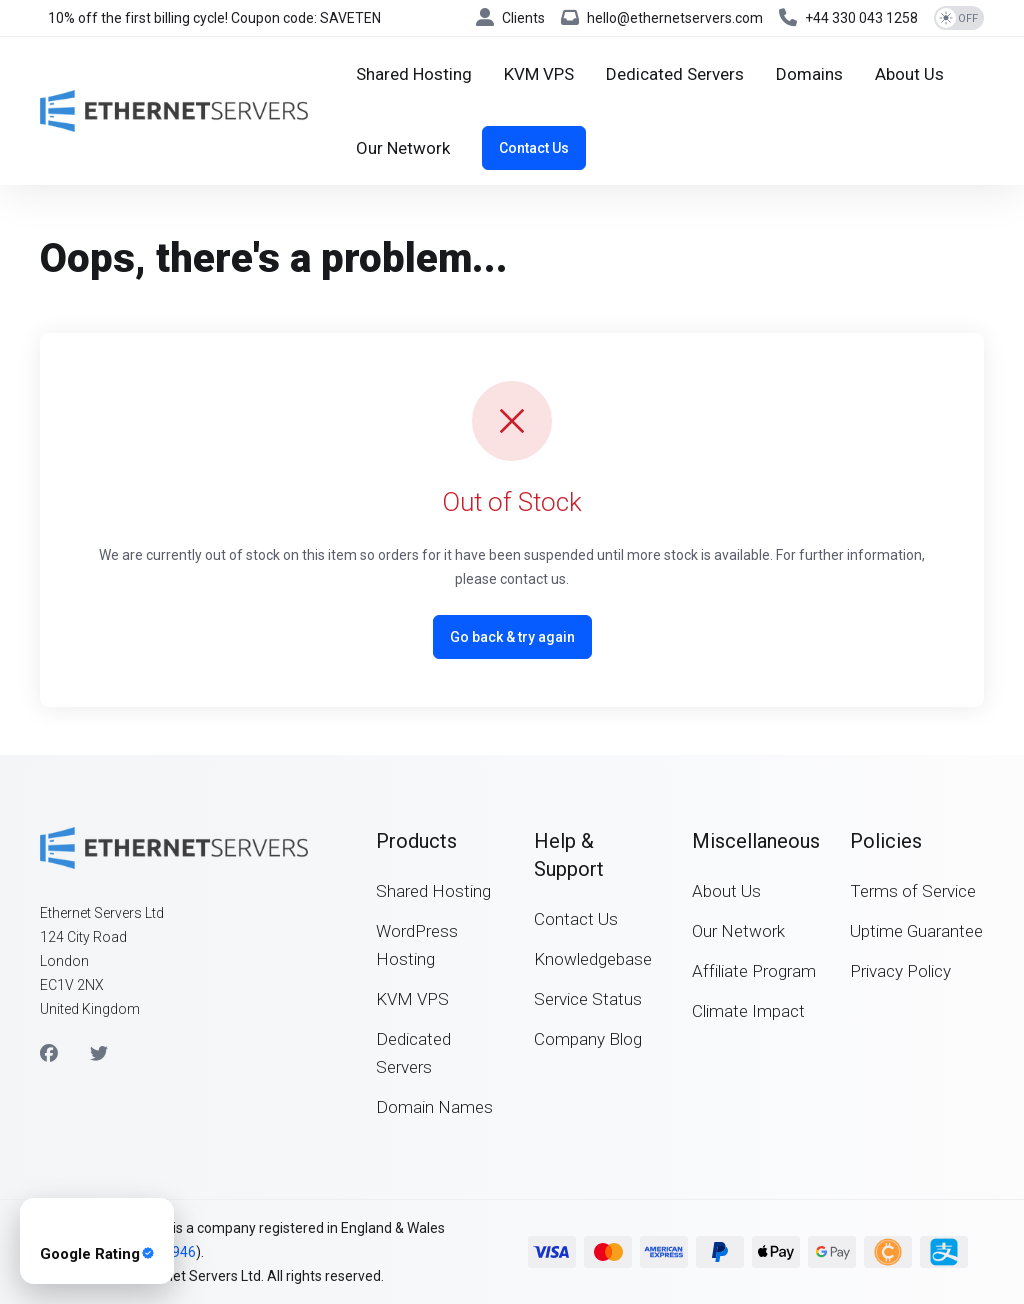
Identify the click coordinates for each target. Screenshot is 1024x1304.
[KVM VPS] (539, 74)
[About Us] (909, 74)
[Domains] (809, 74)
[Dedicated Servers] (675, 74)
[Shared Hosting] (414, 74)
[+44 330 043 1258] (848, 18)
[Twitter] (99, 1054)
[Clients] (510, 18)
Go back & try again (512, 637)
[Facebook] (49, 1054)
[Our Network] (403, 148)
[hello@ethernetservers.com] (662, 18)
